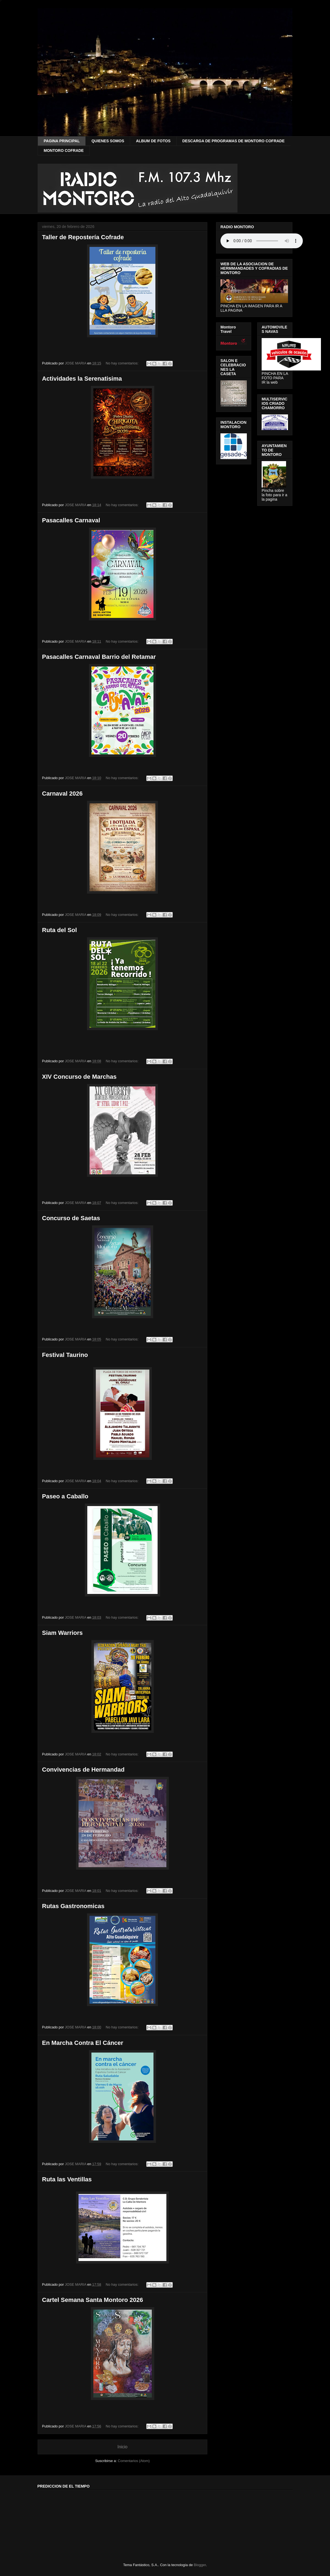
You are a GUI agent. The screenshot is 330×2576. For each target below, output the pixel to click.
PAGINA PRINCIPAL (62, 141)
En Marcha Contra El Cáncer (82, 2042)
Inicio (122, 2446)
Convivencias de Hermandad (83, 1769)
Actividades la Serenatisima (82, 378)
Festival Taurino (65, 1354)
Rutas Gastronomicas (73, 1906)
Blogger (200, 2565)
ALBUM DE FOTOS (153, 141)
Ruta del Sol (59, 930)
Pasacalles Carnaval (71, 520)
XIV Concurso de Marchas (79, 1076)
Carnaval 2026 (62, 793)
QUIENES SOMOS (107, 141)
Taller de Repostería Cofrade (83, 237)
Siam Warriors (62, 1632)
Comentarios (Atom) (134, 2461)
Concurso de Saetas (71, 1218)
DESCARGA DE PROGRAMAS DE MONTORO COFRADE (233, 141)
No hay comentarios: (122, 363)
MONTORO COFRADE (64, 150)
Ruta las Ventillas (67, 2179)
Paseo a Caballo (65, 1496)
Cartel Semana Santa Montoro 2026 (92, 2299)
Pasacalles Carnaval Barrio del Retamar (99, 656)
